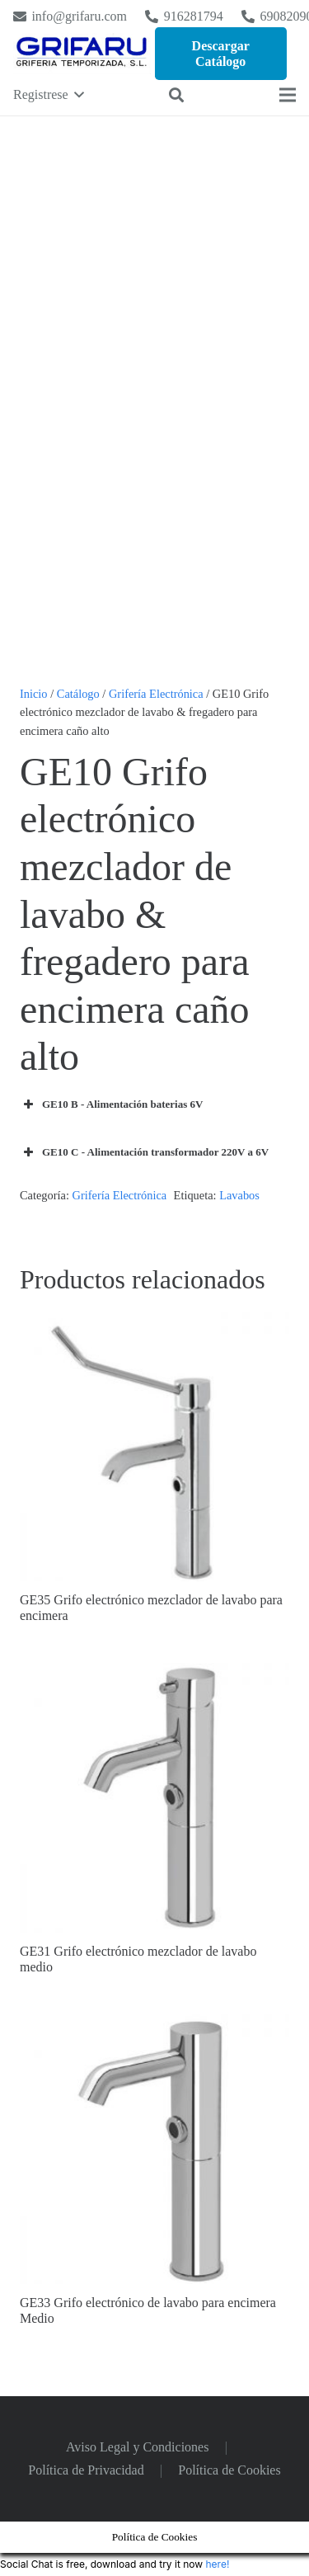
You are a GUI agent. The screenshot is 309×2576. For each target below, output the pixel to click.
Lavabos (239, 1195)
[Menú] (288, 94)
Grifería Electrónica (156, 693)
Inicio (34, 693)
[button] (48, 95)
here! (217, 2564)
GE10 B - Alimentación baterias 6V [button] (111, 1104)
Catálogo (78, 693)
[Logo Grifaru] (82, 53)
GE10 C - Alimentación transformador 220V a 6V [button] (144, 1152)
